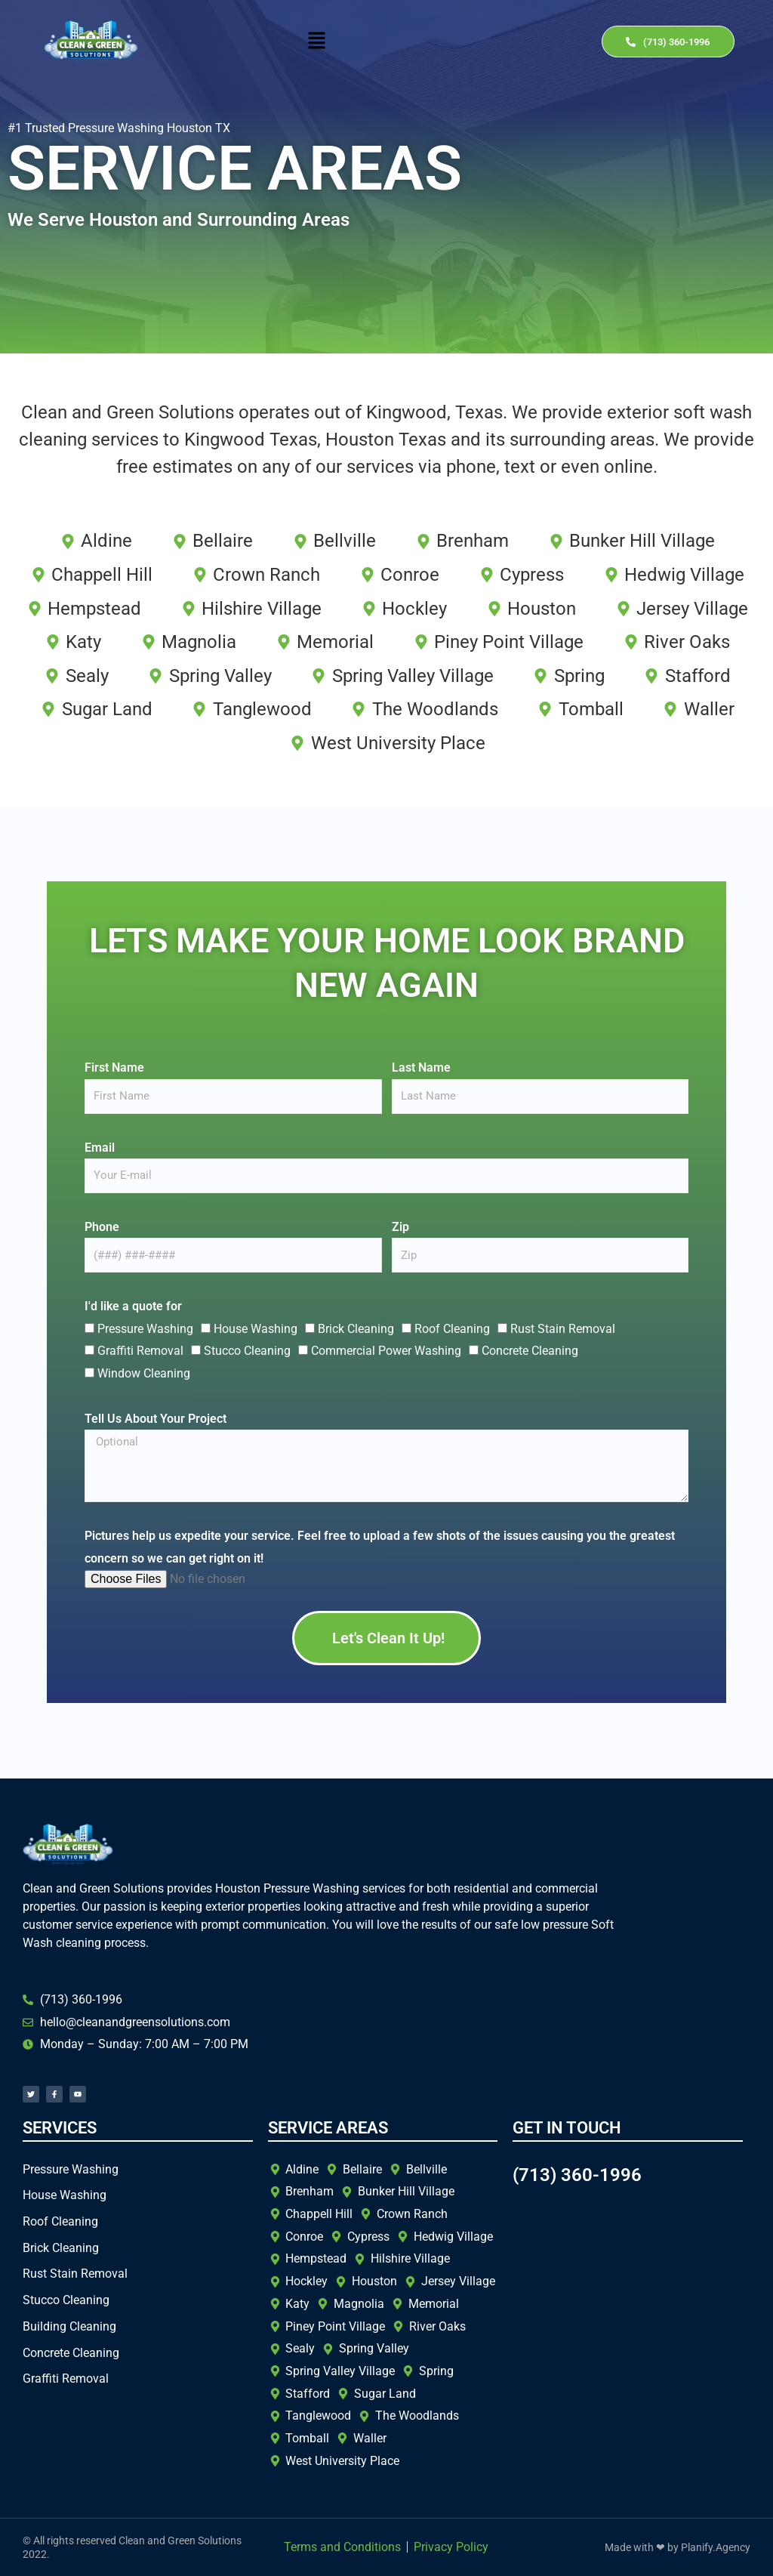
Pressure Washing (145, 1329)
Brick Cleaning (356, 1329)
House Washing (255, 1329)
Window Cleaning (143, 1373)
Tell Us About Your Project (155, 1418)
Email (100, 1147)
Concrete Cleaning (530, 1351)
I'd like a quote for (133, 1306)
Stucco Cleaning (247, 1351)
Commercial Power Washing (386, 1351)
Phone (102, 1227)
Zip (400, 1227)
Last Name (421, 1067)
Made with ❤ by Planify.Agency (677, 2547)
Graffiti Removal (140, 1351)
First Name (114, 1067)
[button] (317, 41)
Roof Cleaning (452, 1329)
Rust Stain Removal (562, 1329)
